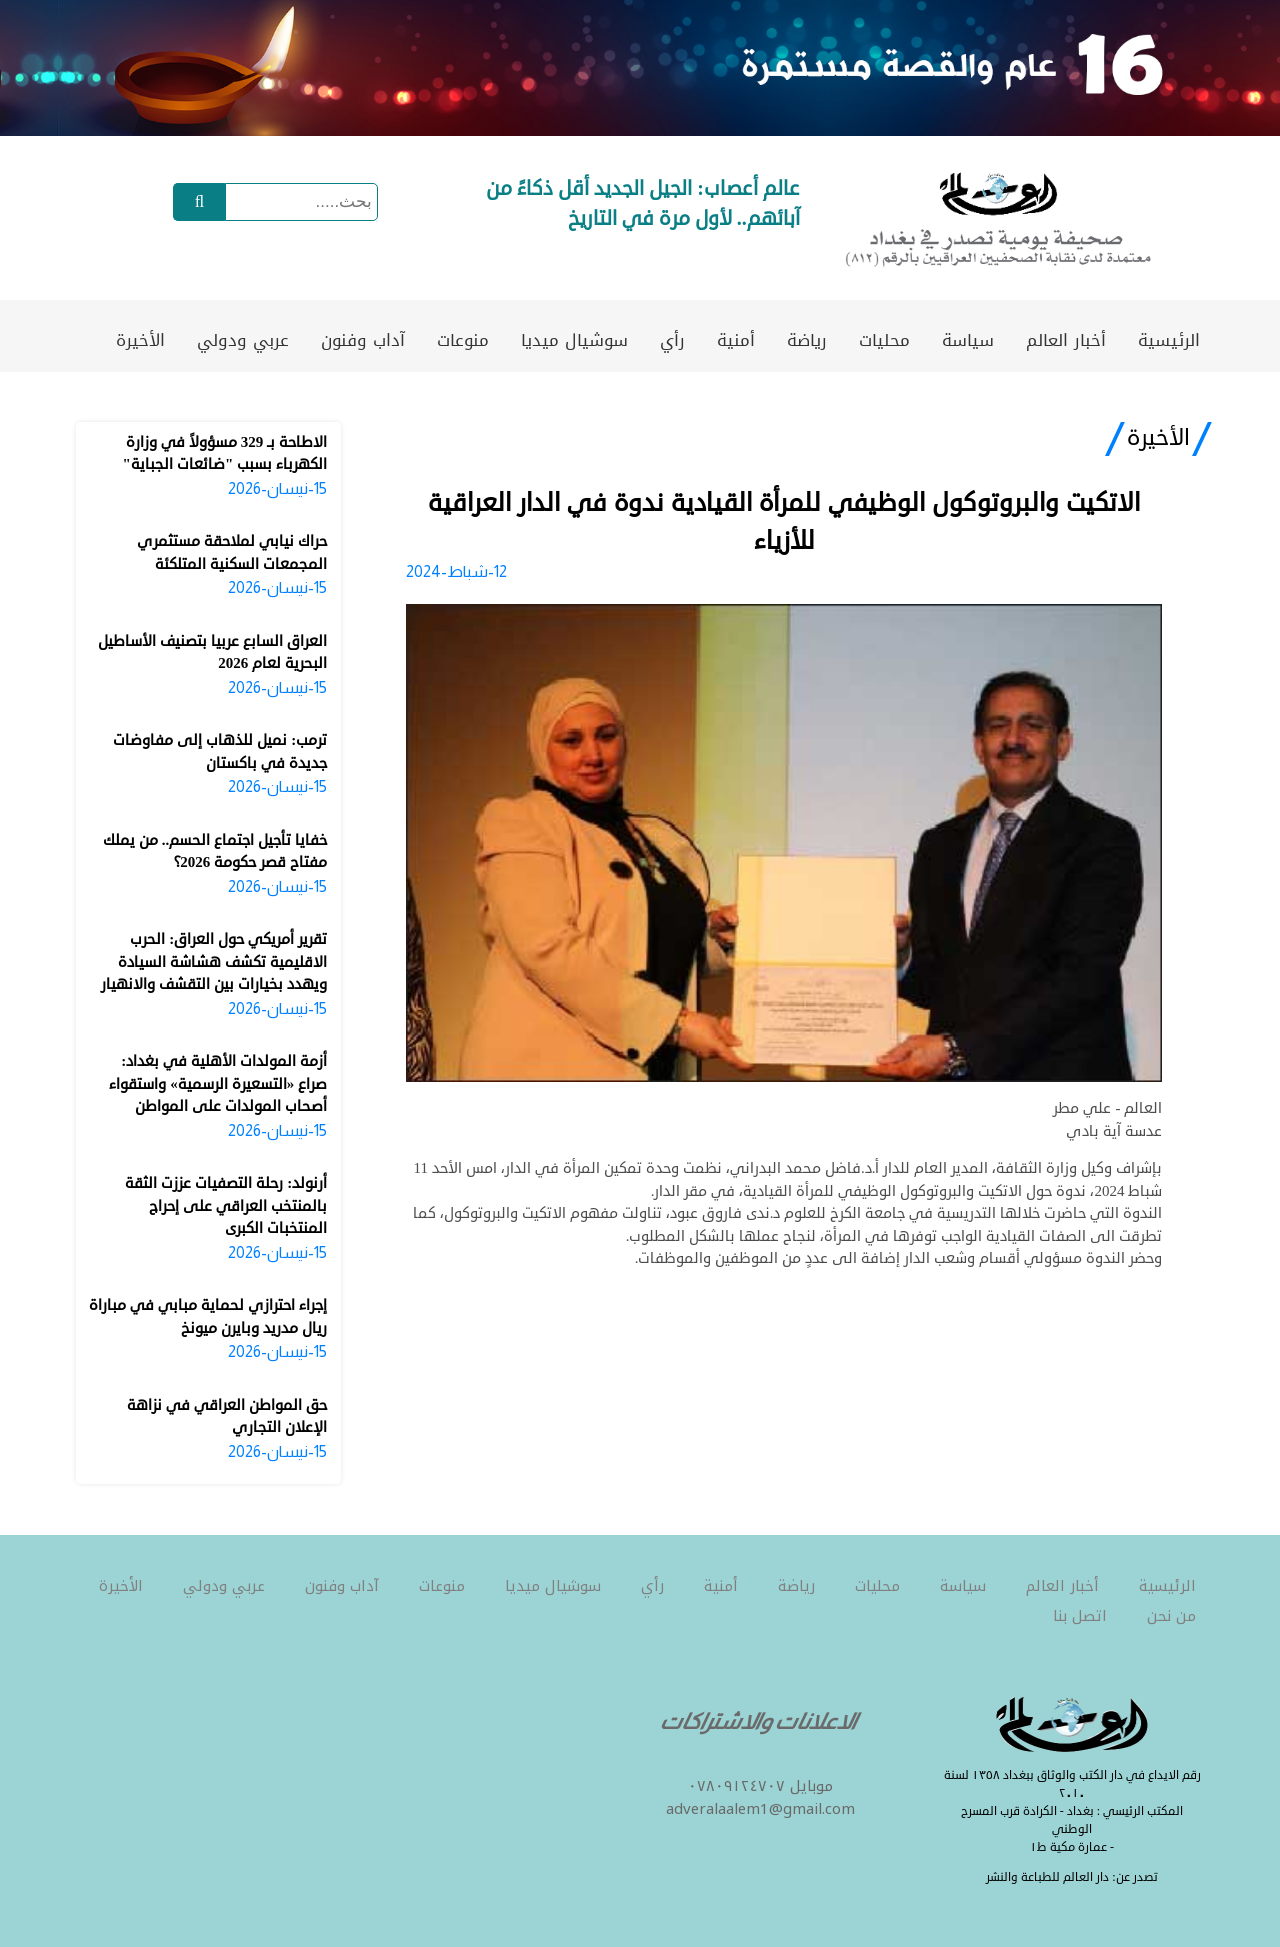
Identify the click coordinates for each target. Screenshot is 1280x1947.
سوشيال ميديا (574, 340)
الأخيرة (140, 340)
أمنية (736, 340)
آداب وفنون (363, 340)
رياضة (807, 340)
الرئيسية (1169, 340)
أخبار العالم (1066, 340)
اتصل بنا (1080, 1616)
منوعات (463, 340)
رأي (672, 340)
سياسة (968, 340)
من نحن (1171, 1616)
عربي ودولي (243, 340)
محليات (884, 340)
